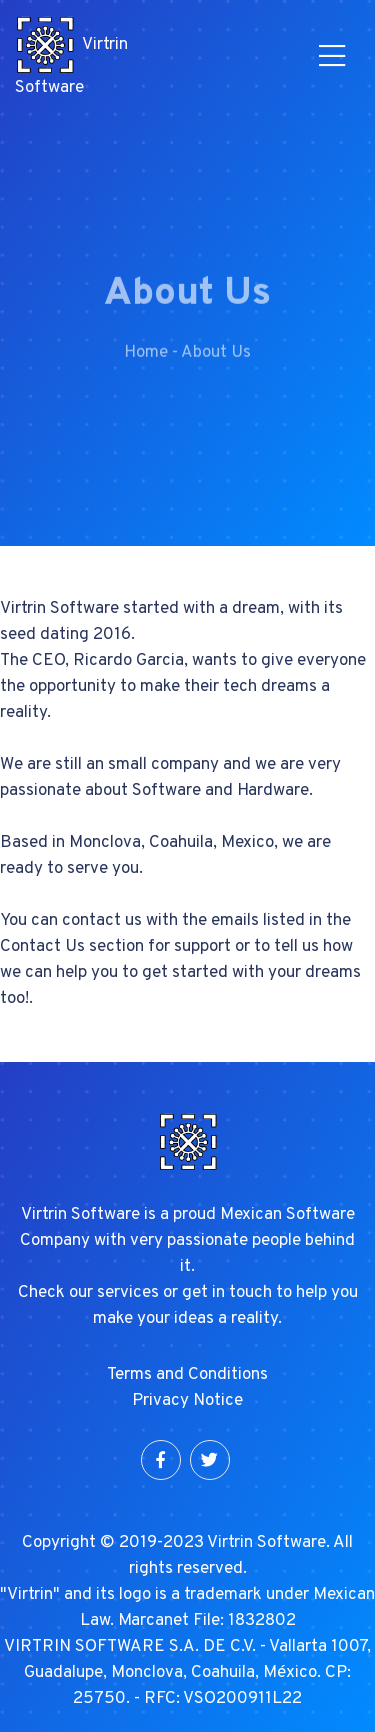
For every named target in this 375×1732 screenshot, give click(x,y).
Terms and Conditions (187, 1375)
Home (146, 363)
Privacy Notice (187, 1401)
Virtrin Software (71, 57)
